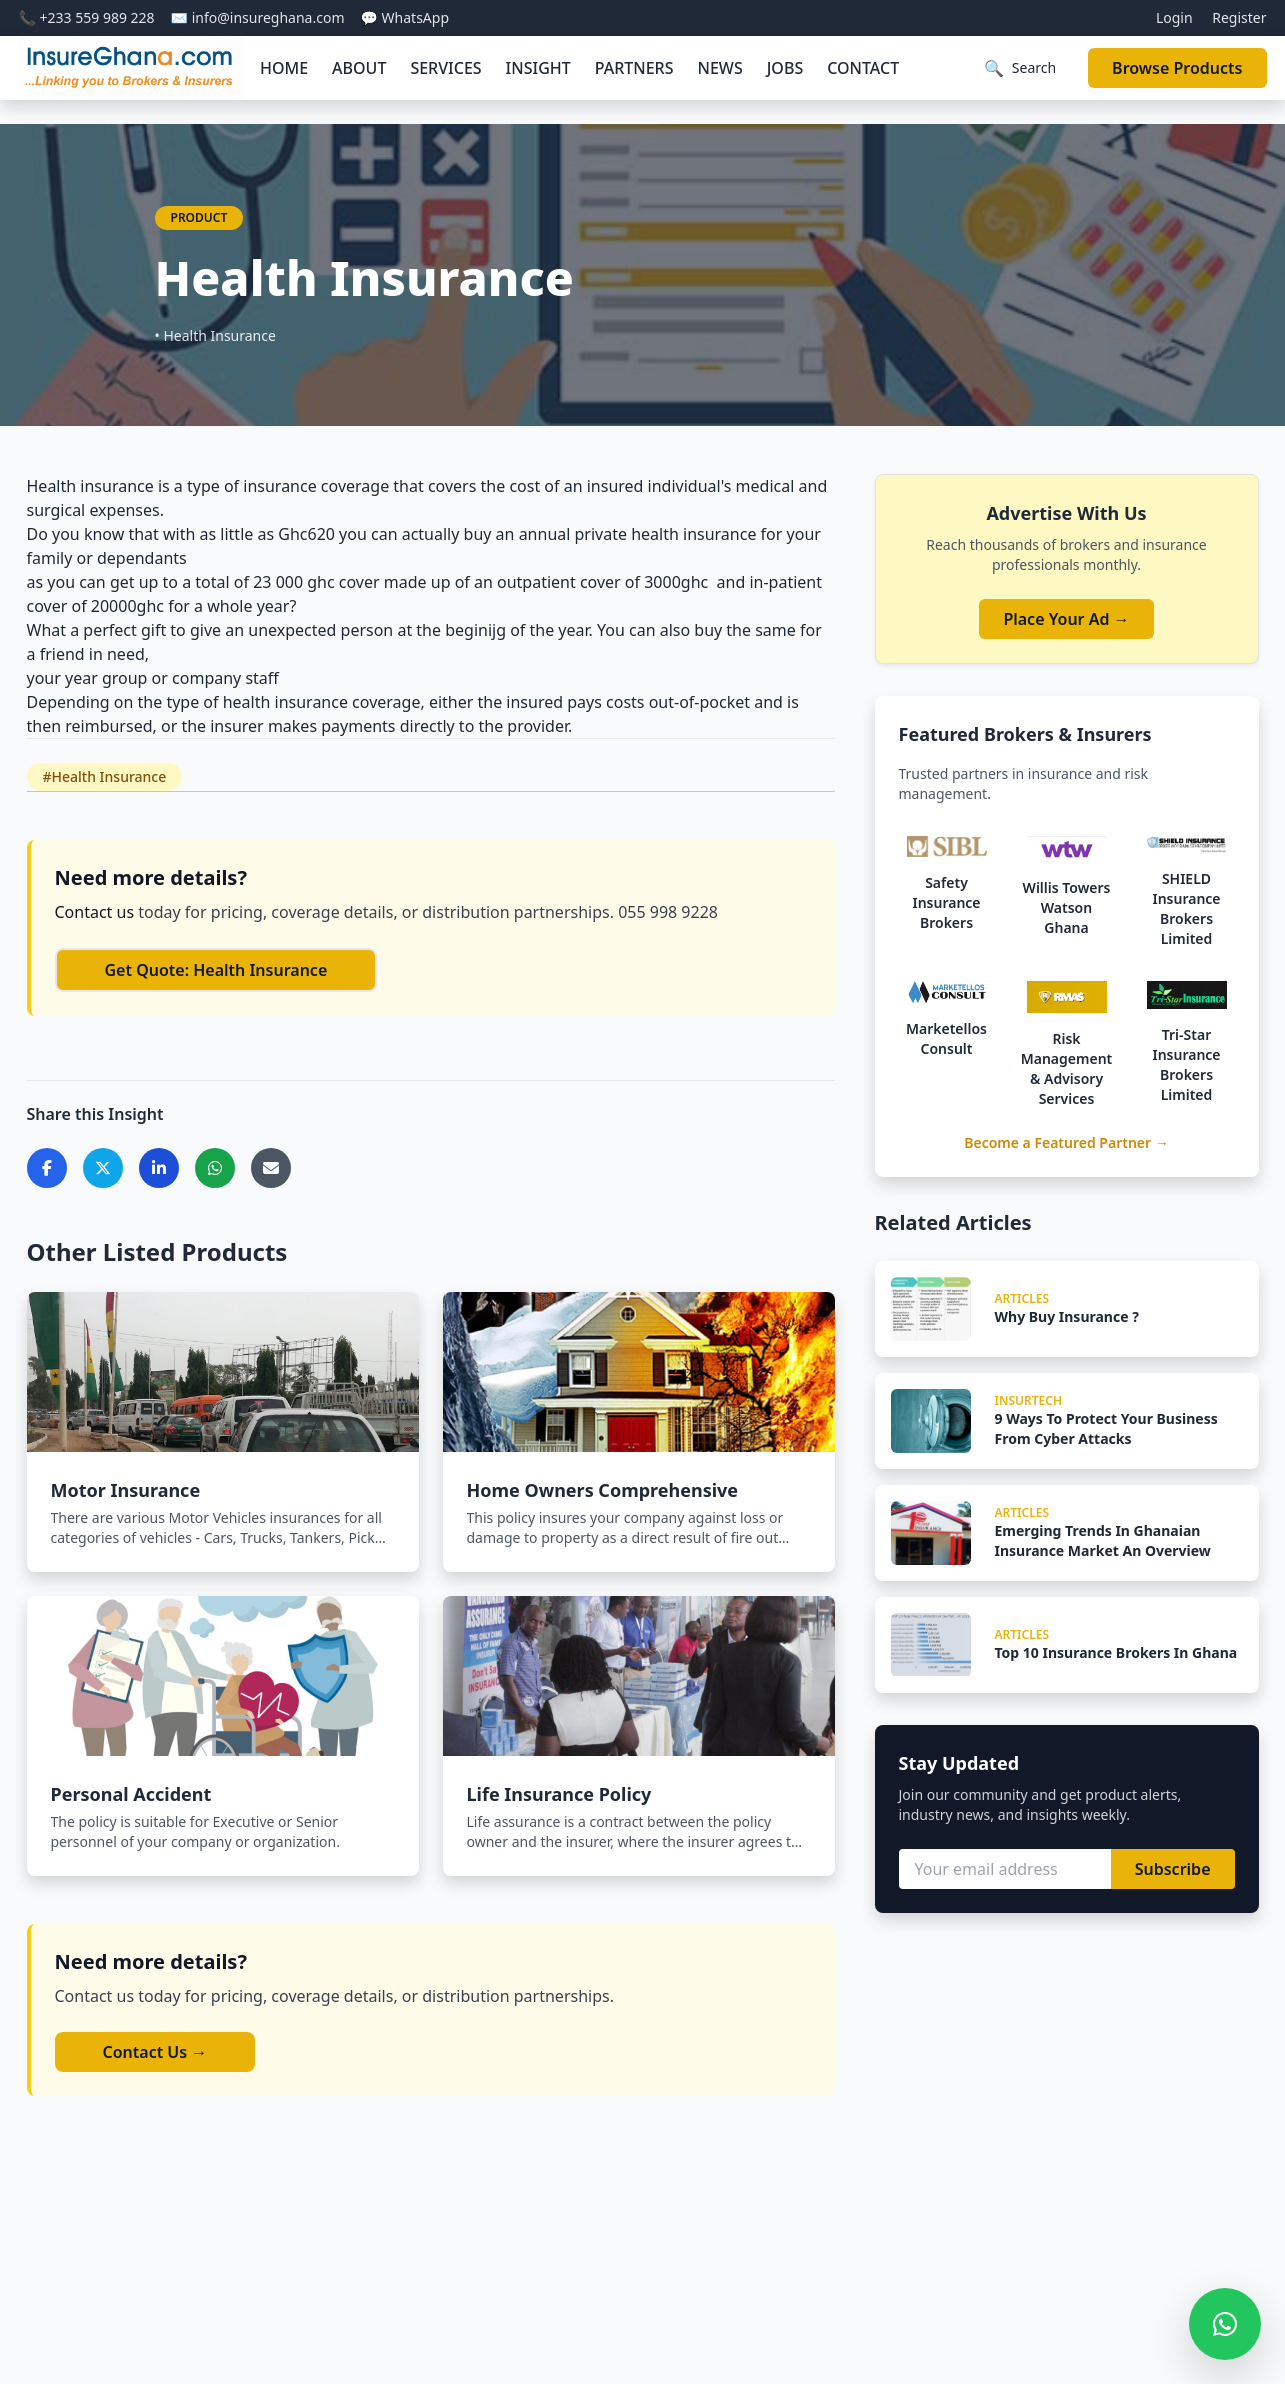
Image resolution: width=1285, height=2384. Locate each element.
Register (1239, 17)
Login (1174, 17)
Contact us (97, 912)
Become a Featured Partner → (1066, 1142)
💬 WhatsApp (405, 17)
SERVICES (445, 68)
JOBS (785, 68)
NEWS (720, 68)
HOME (284, 68)
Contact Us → (155, 2052)
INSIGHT (538, 68)
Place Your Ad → (1066, 619)
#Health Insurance (105, 776)
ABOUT (359, 68)
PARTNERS (634, 68)
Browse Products (1177, 68)
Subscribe (1173, 1869)
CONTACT (863, 68)
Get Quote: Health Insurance (216, 970)
